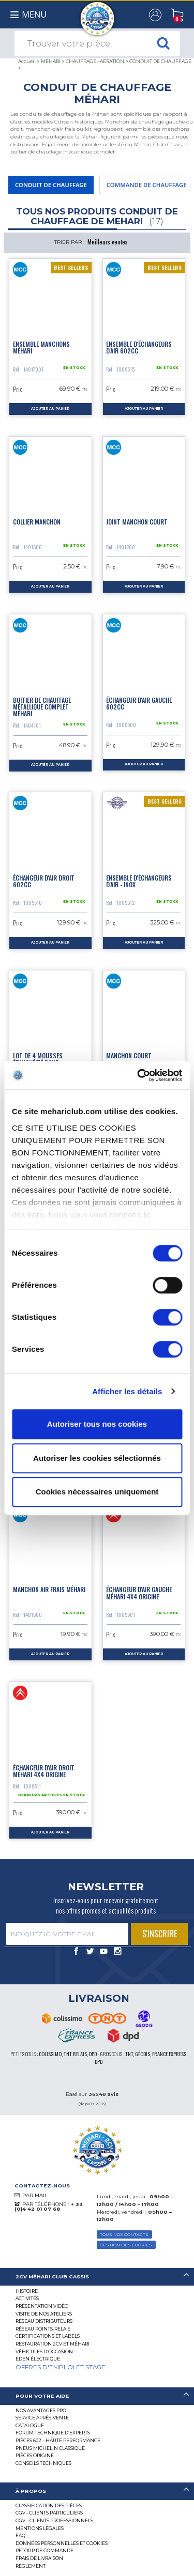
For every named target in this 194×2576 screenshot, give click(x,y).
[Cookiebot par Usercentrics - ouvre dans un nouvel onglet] (138, 1075)
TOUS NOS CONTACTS (124, 2234)
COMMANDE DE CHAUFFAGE (147, 185)
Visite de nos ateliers (44, 2314)
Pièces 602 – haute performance (58, 2440)
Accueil (27, 61)
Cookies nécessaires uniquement (97, 1491)
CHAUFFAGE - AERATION (95, 61)
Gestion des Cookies (126, 2244)
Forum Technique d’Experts (53, 2432)
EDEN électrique (38, 2359)
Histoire (27, 2291)
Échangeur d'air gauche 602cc (139, 703)
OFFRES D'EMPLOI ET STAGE (61, 2367)
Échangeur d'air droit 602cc (43, 881)
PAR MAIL (35, 2195)
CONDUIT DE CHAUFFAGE (160, 61)
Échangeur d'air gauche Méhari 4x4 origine (139, 1592)
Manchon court (129, 1055)
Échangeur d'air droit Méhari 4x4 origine (43, 1771)
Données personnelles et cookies (62, 2543)
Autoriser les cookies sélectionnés (97, 1458)
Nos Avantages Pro (41, 2410)
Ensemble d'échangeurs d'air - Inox (139, 881)
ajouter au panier (50, 409)
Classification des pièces (49, 2505)
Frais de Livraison (39, 2558)
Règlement (31, 2566)
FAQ (20, 2535)
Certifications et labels (48, 2336)
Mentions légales (40, 2528)
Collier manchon (37, 522)
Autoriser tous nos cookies (97, 1424)
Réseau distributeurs (44, 2321)
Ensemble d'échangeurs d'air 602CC (139, 347)
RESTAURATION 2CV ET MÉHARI (52, 2344)
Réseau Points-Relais (43, 2329)
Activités (27, 2298)
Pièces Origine (35, 2455)
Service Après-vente (42, 2417)
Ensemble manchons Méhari (41, 347)
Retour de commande (44, 2550)
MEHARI (51, 61)
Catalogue (30, 2425)
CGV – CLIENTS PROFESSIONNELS (54, 2520)
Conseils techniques (43, 2463)
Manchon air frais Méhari (49, 1589)
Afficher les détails (127, 1391)
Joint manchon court (137, 522)
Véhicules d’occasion (44, 2351)
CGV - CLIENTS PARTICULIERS (49, 2513)
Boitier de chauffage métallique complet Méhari (42, 707)
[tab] (97, 2277)
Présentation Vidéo (42, 2306)
